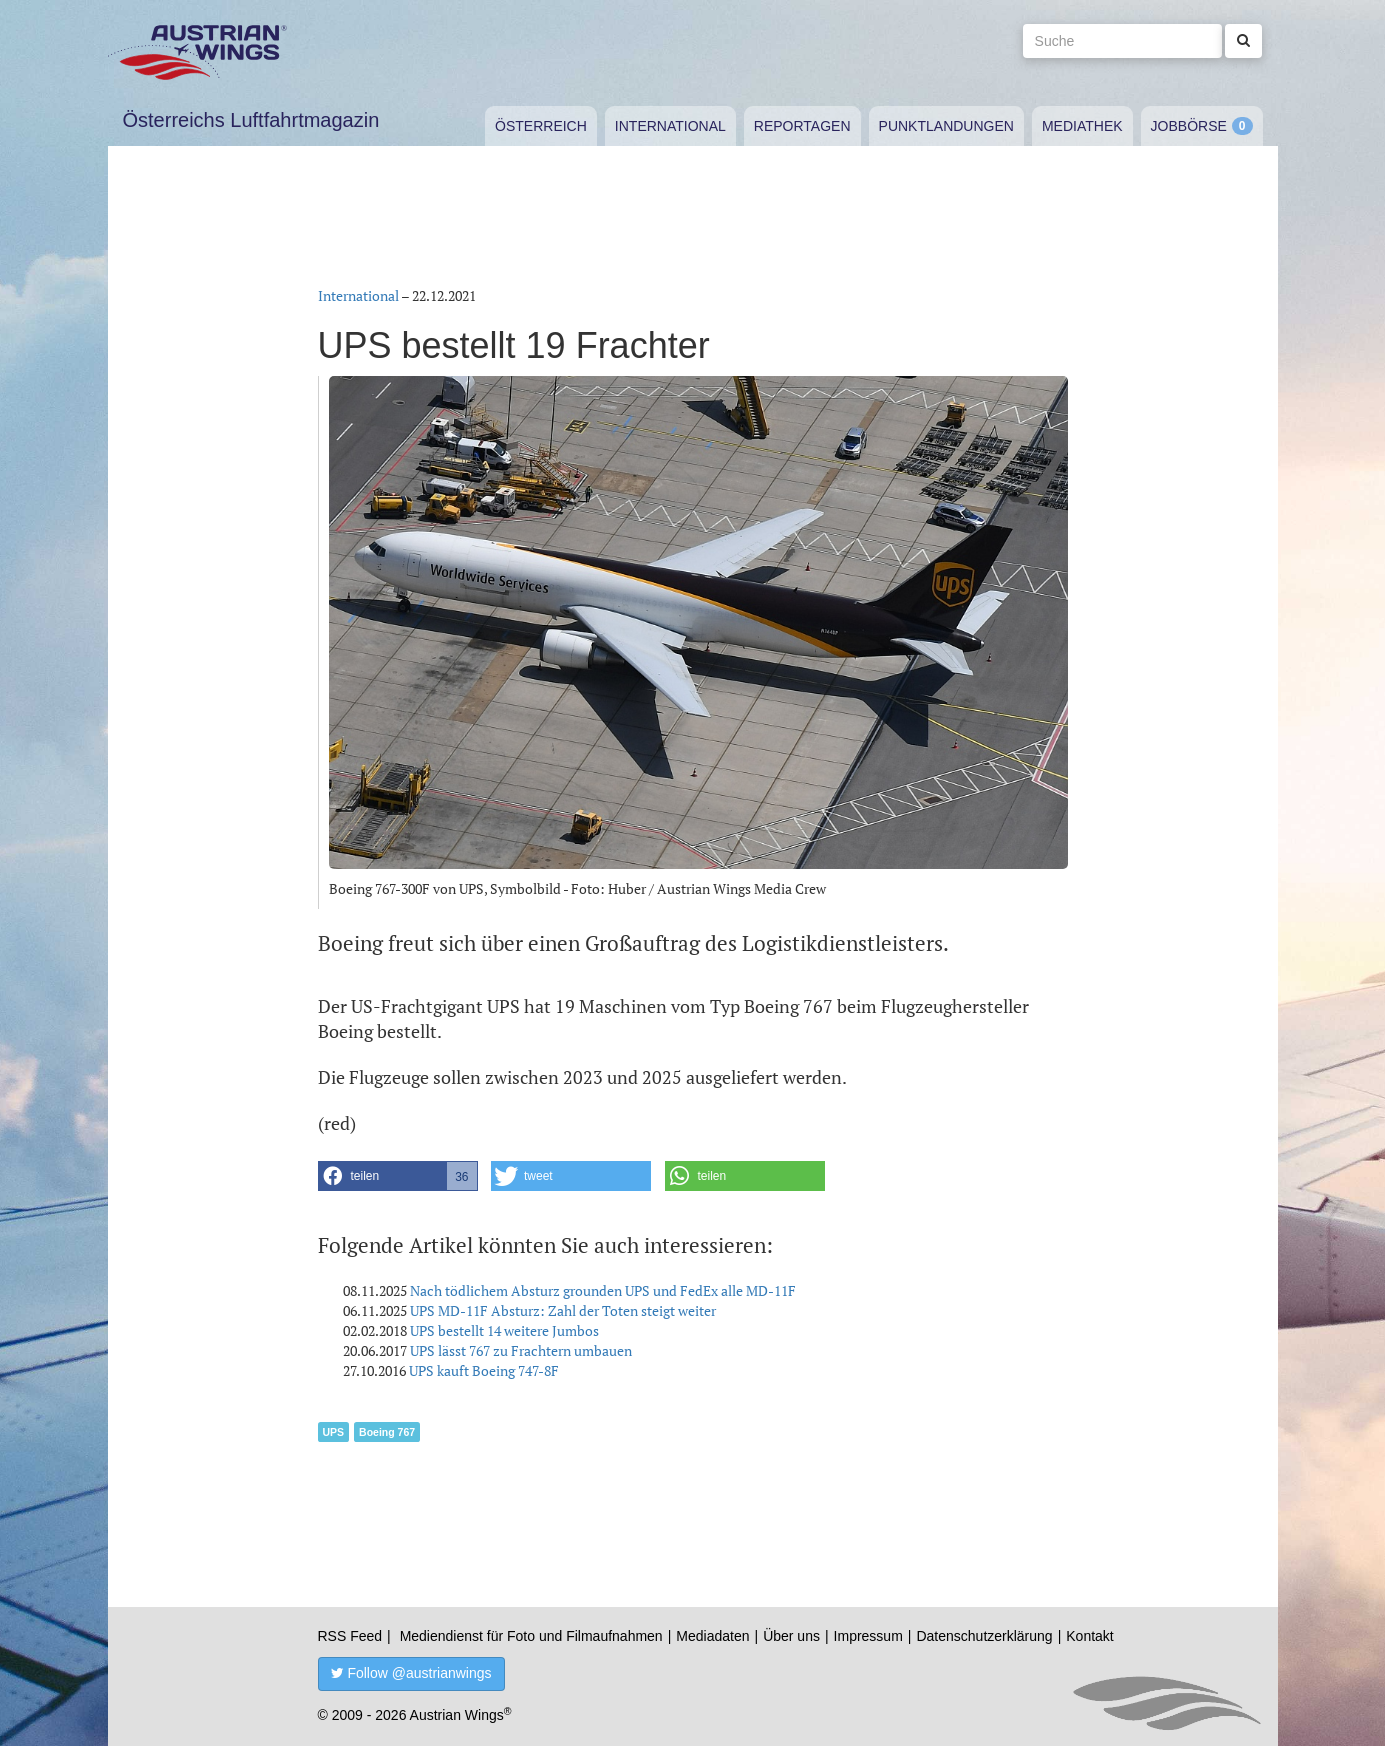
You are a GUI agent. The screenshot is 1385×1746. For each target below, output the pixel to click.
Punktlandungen (946, 126)
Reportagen (802, 126)
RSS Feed (350, 1636)
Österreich (541, 126)
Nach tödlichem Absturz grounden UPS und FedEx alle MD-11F (603, 1290)
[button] (398, 1176)
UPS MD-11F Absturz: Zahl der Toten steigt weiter (563, 1310)
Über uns (791, 1636)
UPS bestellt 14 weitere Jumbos (504, 1330)
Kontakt (1089, 1636)
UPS (334, 1432)
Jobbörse (1189, 126)
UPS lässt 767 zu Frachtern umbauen (521, 1350)
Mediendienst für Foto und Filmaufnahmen (531, 1636)
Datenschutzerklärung (984, 1636)
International (670, 126)
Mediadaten (712, 1636)
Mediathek (1082, 126)
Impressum (868, 1636)
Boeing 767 (387, 1432)
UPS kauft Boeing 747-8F (484, 1370)
